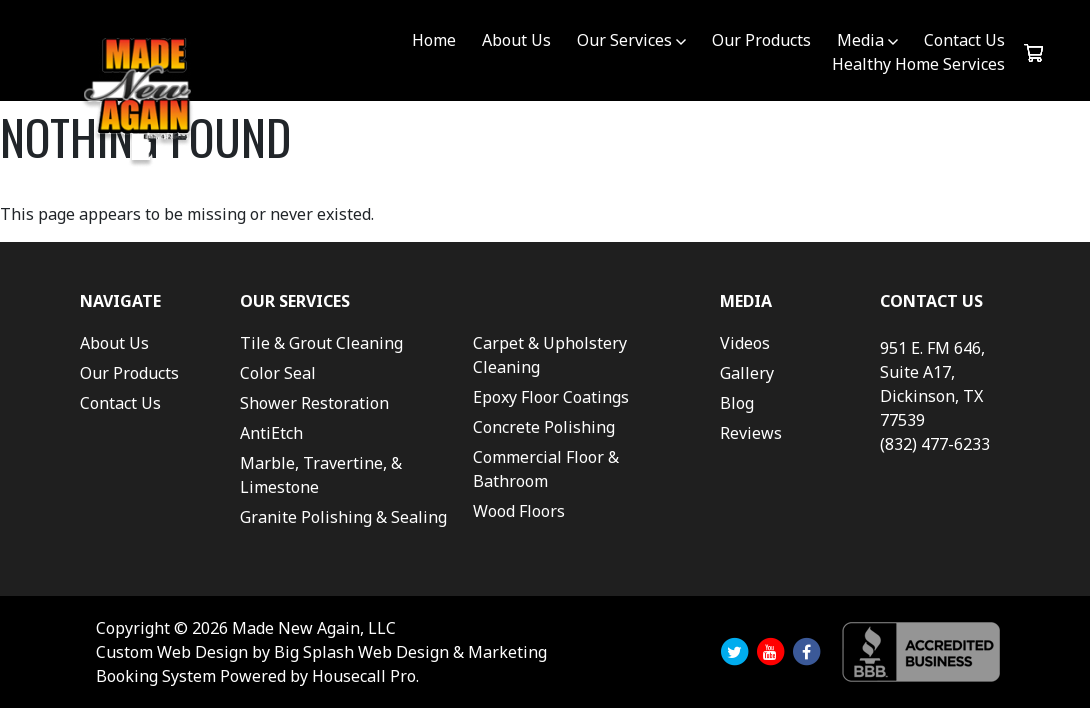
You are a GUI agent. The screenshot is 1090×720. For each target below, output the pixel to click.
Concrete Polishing (544, 427)
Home (434, 40)
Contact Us (964, 40)
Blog (737, 403)
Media (860, 40)
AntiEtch (271, 433)
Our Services (624, 40)
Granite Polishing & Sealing (343, 517)
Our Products (761, 40)
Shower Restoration (314, 403)
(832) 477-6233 (935, 444)
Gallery (747, 373)
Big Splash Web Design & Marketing (410, 652)
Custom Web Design (172, 652)
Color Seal (278, 373)
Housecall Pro (364, 676)
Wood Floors (519, 511)
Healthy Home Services (918, 64)
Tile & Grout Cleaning (321, 343)
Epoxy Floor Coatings (551, 397)
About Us (516, 40)
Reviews (751, 433)
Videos (745, 343)
